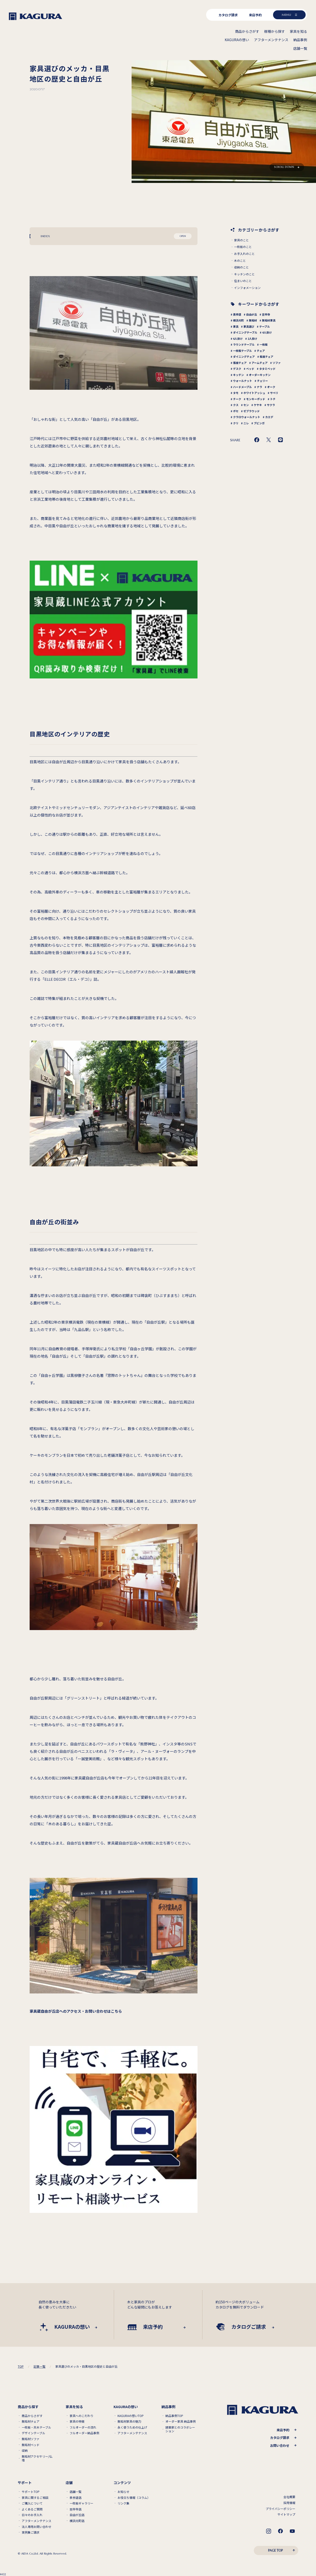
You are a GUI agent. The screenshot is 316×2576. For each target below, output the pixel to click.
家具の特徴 (77, 2421)
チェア (261, 351)
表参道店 (75, 2498)
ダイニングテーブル (245, 332)
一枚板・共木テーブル (36, 2427)
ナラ (259, 387)
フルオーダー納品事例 (84, 2433)
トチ (273, 399)
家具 (235, 326)
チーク (237, 399)
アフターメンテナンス (132, 2433)
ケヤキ (258, 405)
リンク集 (123, 2503)
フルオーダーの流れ (83, 2427)
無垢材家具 (269, 320)
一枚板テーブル (242, 351)
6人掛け (238, 338)
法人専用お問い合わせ (36, 2527)
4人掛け (267, 332)
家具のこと (241, 240)
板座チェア (266, 356)
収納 (25, 2450)
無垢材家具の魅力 (129, 2421)
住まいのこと (243, 281)
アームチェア (260, 363)
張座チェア (240, 363)
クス (235, 405)
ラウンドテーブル (244, 344)
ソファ (277, 363)
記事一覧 (39, 2366)
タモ (235, 393)
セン (246, 405)
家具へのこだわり (81, 2416)
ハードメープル (242, 387)
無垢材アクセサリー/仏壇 (37, 2458)
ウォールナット (242, 381)
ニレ (246, 423)
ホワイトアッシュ (254, 393)
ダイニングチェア (244, 356)
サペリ (274, 393)
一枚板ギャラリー (81, 2503)
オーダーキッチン (260, 375)
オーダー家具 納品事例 (180, 2421)
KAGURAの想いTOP (131, 2416)
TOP (21, 2366)
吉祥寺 (266, 314)
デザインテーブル (33, 2433)
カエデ (269, 417)
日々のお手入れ (32, 2515)
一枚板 (263, 344)
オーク (271, 387)
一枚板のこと (243, 247)
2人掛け (252, 338)
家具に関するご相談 (35, 2498)
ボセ (235, 411)
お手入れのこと (244, 254)
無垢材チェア (31, 2421)
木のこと (240, 261)
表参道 (237, 314)
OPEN (183, 236)
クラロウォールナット (246, 417)
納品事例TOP (174, 2416)
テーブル (264, 326)
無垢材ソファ (31, 2439)
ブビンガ (259, 423)
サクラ (271, 405)
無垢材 (253, 320)
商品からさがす (32, 2416)
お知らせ (123, 2492)
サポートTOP (31, 2492)
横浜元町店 (77, 2521)
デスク (237, 369)
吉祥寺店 (75, 2509)
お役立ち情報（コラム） (134, 2498)
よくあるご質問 (32, 2509)
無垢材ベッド (31, 2445)
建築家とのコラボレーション (180, 2429)
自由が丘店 (77, 2515)
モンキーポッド (255, 399)
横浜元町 (238, 320)
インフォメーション (247, 288)
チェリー (262, 381)
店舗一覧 (75, 2492)
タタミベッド (267, 369)
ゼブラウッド (251, 411)
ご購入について (32, 2503)
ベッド (250, 369)
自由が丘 (251, 314)
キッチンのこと (244, 274)
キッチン (238, 375)
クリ (235, 423)
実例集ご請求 (31, 2532)
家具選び (248, 326)
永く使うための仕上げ (132, 2427)
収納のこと (241, 267)
